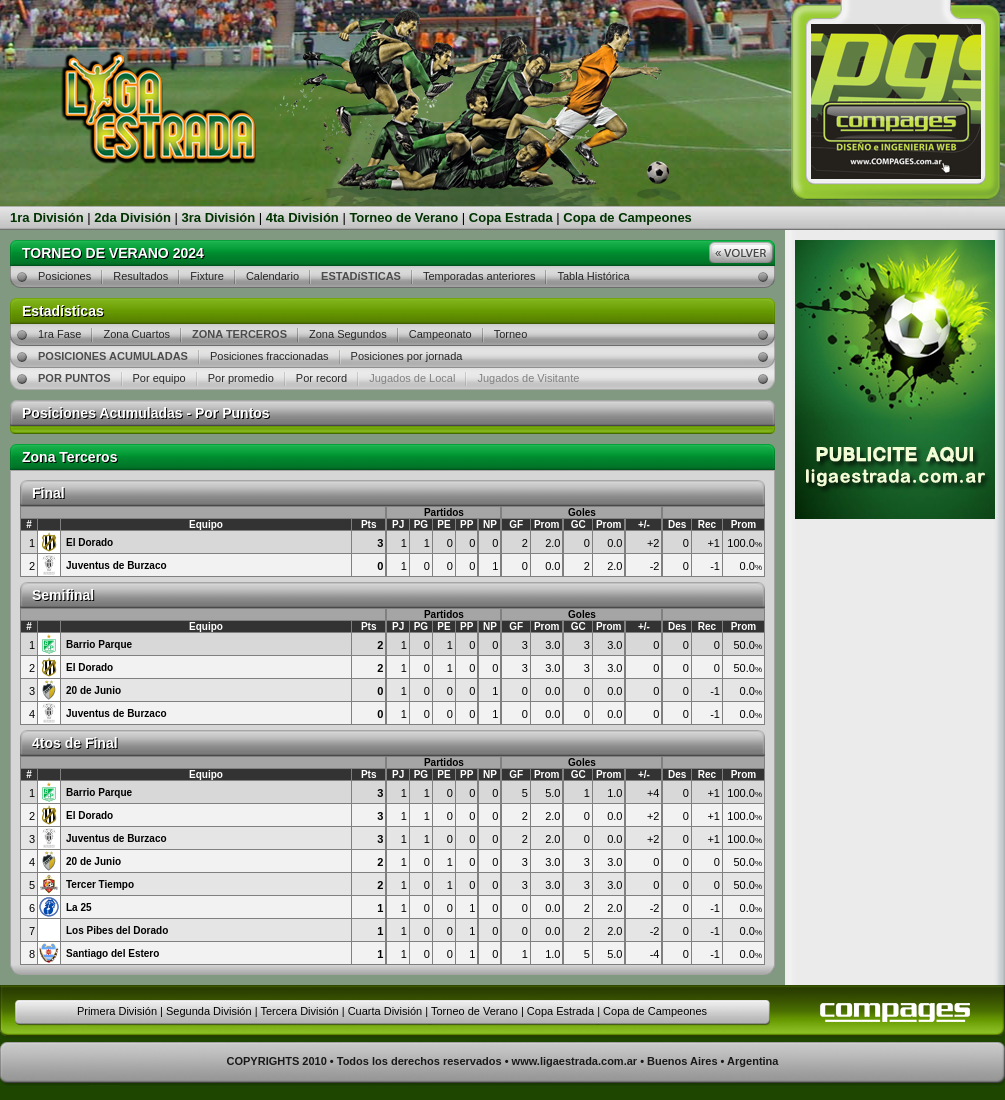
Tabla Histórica (593, 276)
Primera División (117, 1011)
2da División (132, 217)
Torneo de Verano (403, 217)
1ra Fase (59, 334)
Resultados (140, 276)
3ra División (219, 217)
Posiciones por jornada (407, 356)
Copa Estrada (511, 217)
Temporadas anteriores (479, 276)
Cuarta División (385, 1011)
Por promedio (241, 378)
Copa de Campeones (627, 217)
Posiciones (64, 276)
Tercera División (299, 1011)
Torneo (511, 334)
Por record (321, 378)
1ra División (47, 217)
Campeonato (440, 334)
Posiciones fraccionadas (269, 356)
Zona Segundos (348, 334)
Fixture (207, 276)
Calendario (272, 276)
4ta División (302, 217)
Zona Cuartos (136, 334)
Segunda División (209, 1011)
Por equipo (159, 378)
